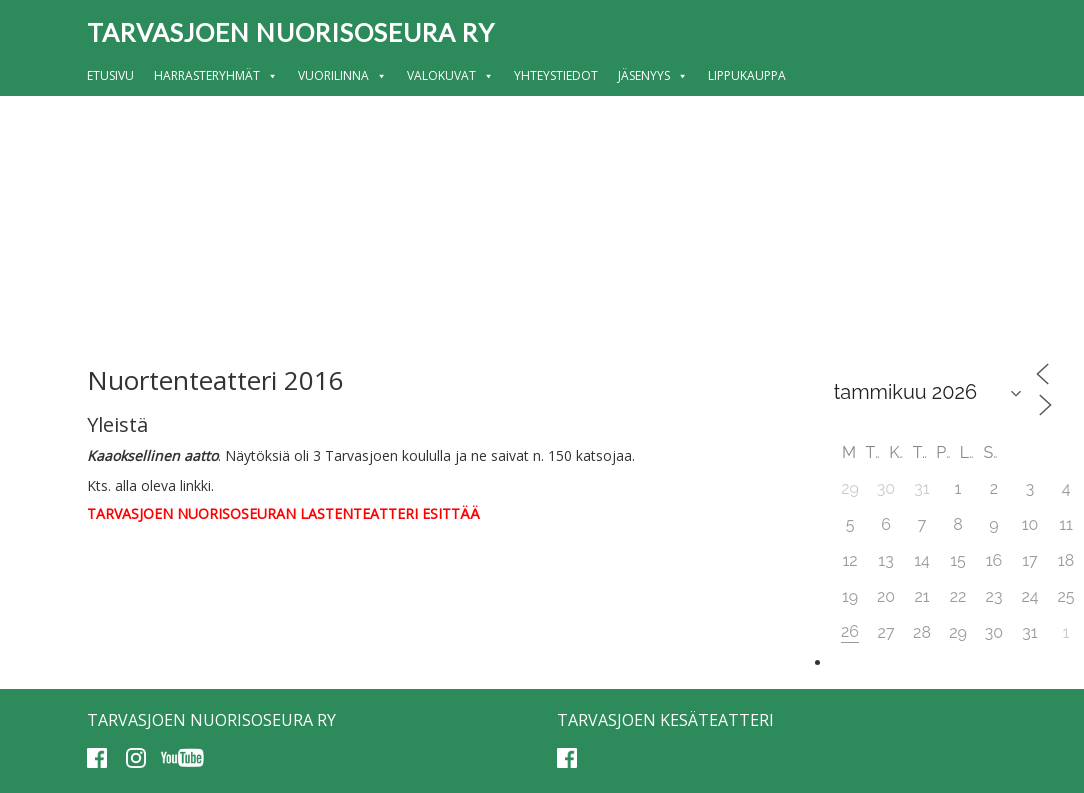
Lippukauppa (747, 75)
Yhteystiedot (556, 75)
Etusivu (110, 75)
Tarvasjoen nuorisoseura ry (291, 32)
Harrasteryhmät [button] (216, 75)
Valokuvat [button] (450, 75)
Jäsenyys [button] (653, 75)
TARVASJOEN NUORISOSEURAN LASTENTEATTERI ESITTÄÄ (283, 513)
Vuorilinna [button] (342, 75)
